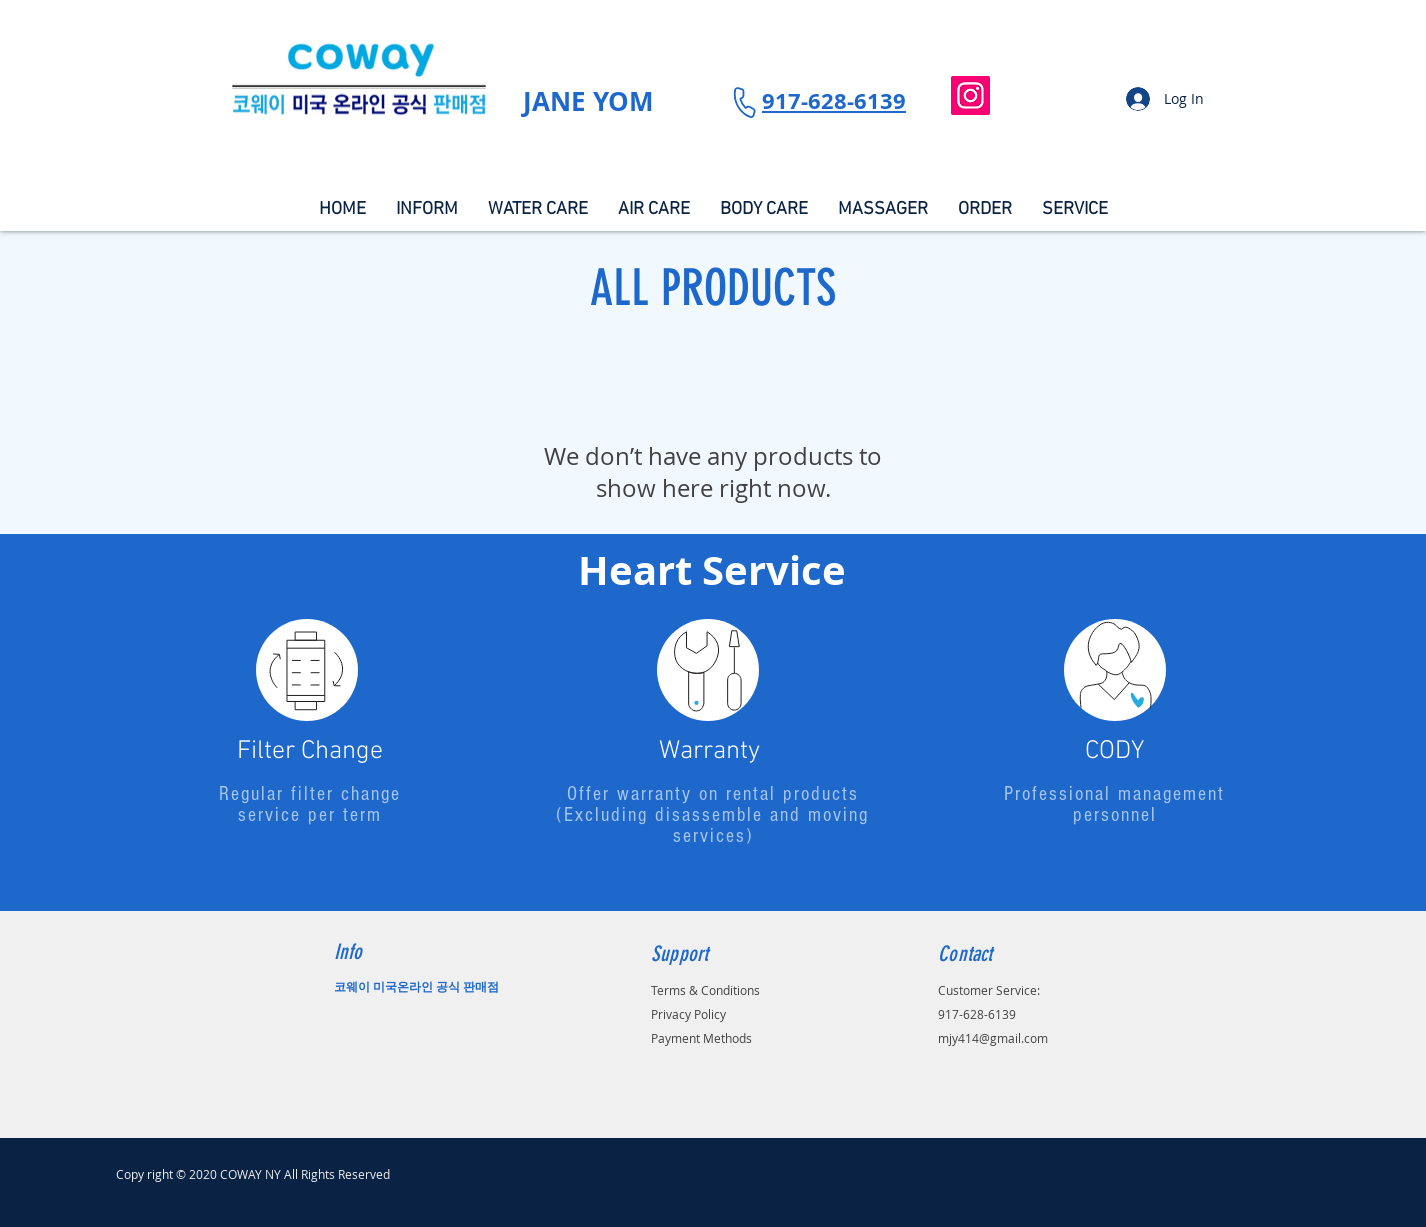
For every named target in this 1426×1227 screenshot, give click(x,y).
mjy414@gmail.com (993, 1038)
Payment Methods (701, 1038)
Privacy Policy (688, 1014)
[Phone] (743, 101)
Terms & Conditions (705, 990)
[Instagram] (970, 95)
